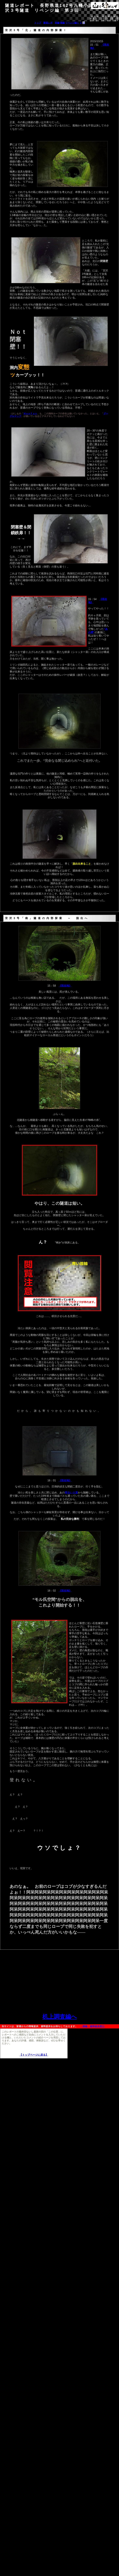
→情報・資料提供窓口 (92, 2026)
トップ (37, 22)
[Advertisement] (30, 1982)
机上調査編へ (59, 2017)
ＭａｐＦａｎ (30, 413)
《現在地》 (65, 985)
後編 (62, 22)
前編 (57, 22)
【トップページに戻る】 (33, 2054)
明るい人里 (71, 1492)
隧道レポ (47, 22)
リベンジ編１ (72, 22)
